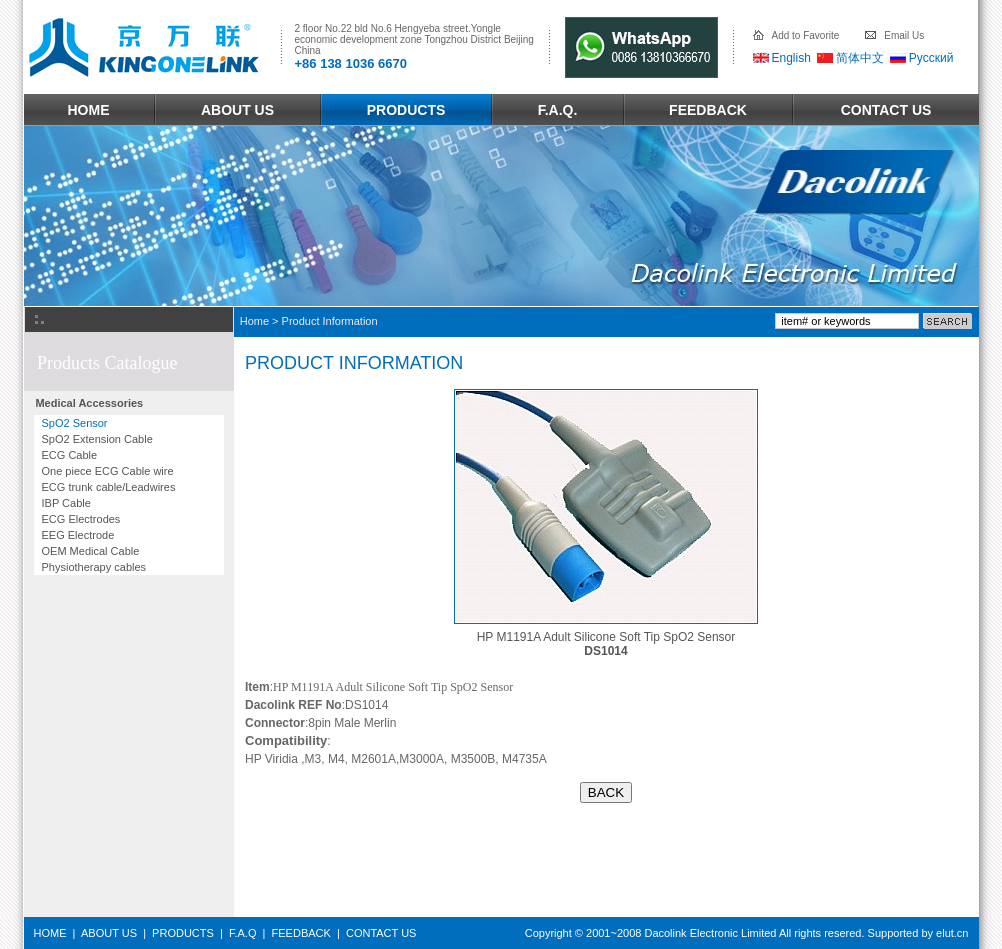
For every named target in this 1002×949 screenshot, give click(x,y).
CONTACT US (886, 110)
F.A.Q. (558, 110)
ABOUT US (237, 110)
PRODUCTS (406, 110)
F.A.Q (243, 933)
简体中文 (860, 58)
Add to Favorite (806, 35)
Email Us (904, 35)
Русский (931, 58)
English (791, 58)
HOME (89, 110)
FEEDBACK (708, 110)
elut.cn (952, 933)
